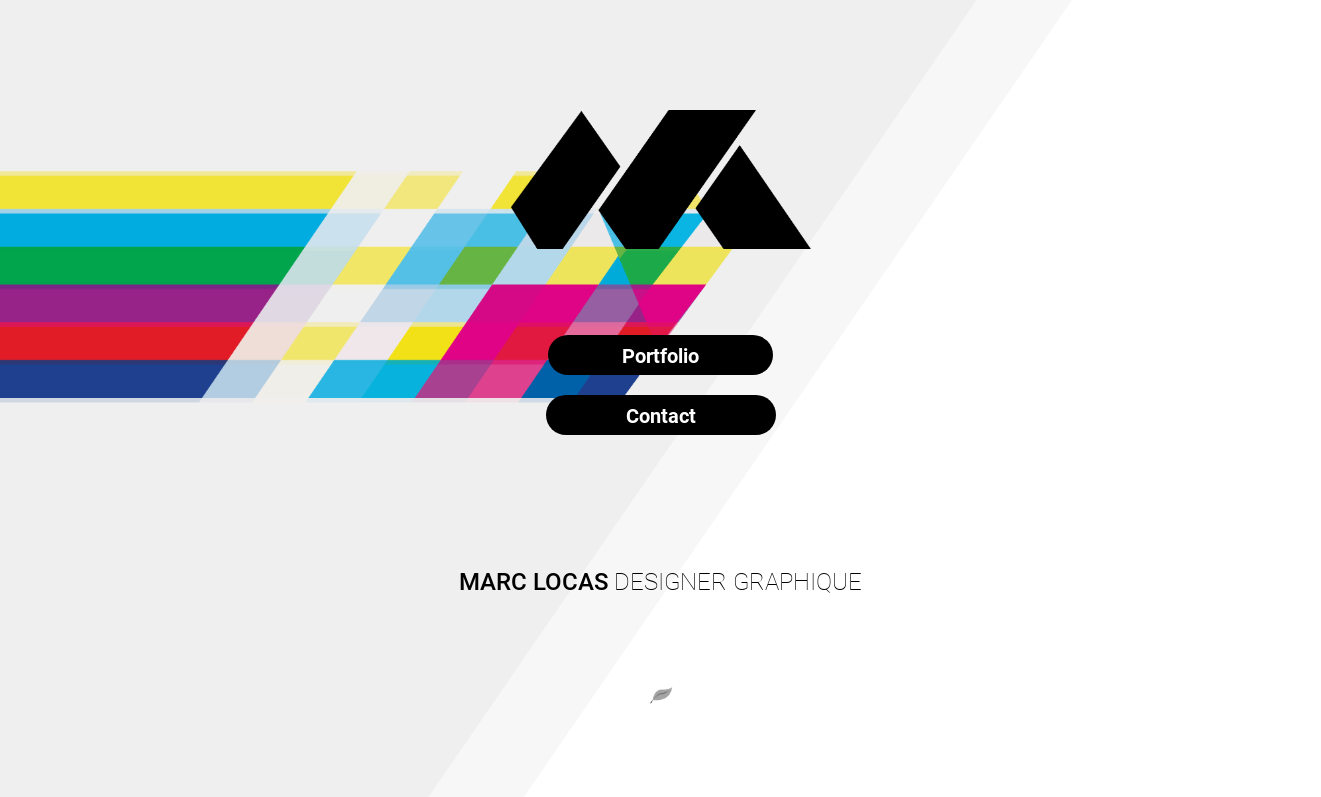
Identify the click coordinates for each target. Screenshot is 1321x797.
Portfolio (660, 355)
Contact (661, 415)
